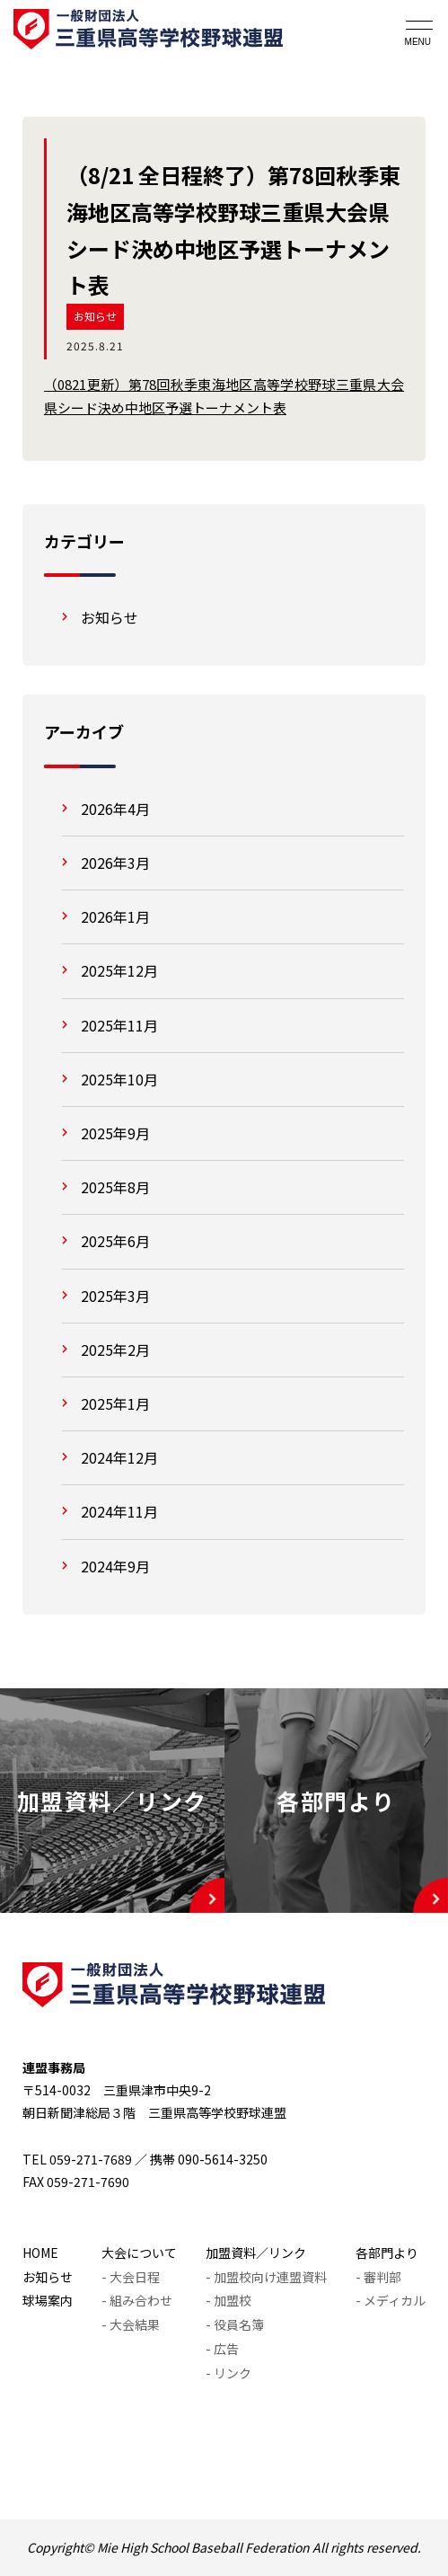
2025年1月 (115, 1403)
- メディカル (391, 2300)
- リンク (228, 2373)
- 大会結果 (130, 2324)
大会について (139, 2253)
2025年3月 (115, 1295)
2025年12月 (119, 970)
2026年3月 (115, 862)
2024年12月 (119, 1457)
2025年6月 (115, 1241)
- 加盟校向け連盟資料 (266, 2277)
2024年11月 (119, 1511)
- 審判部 (378, 2277)
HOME (40, 2253)
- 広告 (222, 2349)
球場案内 (47, 2300)
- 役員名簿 (235, 2324)
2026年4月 (115, 808)
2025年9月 (115, 1133)
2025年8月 (115, 1187)
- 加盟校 (228, 2300)
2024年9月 (115, 1566)
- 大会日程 (130, 2277)
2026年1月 (115, 916)
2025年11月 (119, 1025)
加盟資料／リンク (256, 2253)
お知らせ (95, 315)
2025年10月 (119, 1079)
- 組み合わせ (136, 2300)
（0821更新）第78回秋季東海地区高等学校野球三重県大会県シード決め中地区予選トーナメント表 (224, 396)
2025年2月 (115, 1349)
